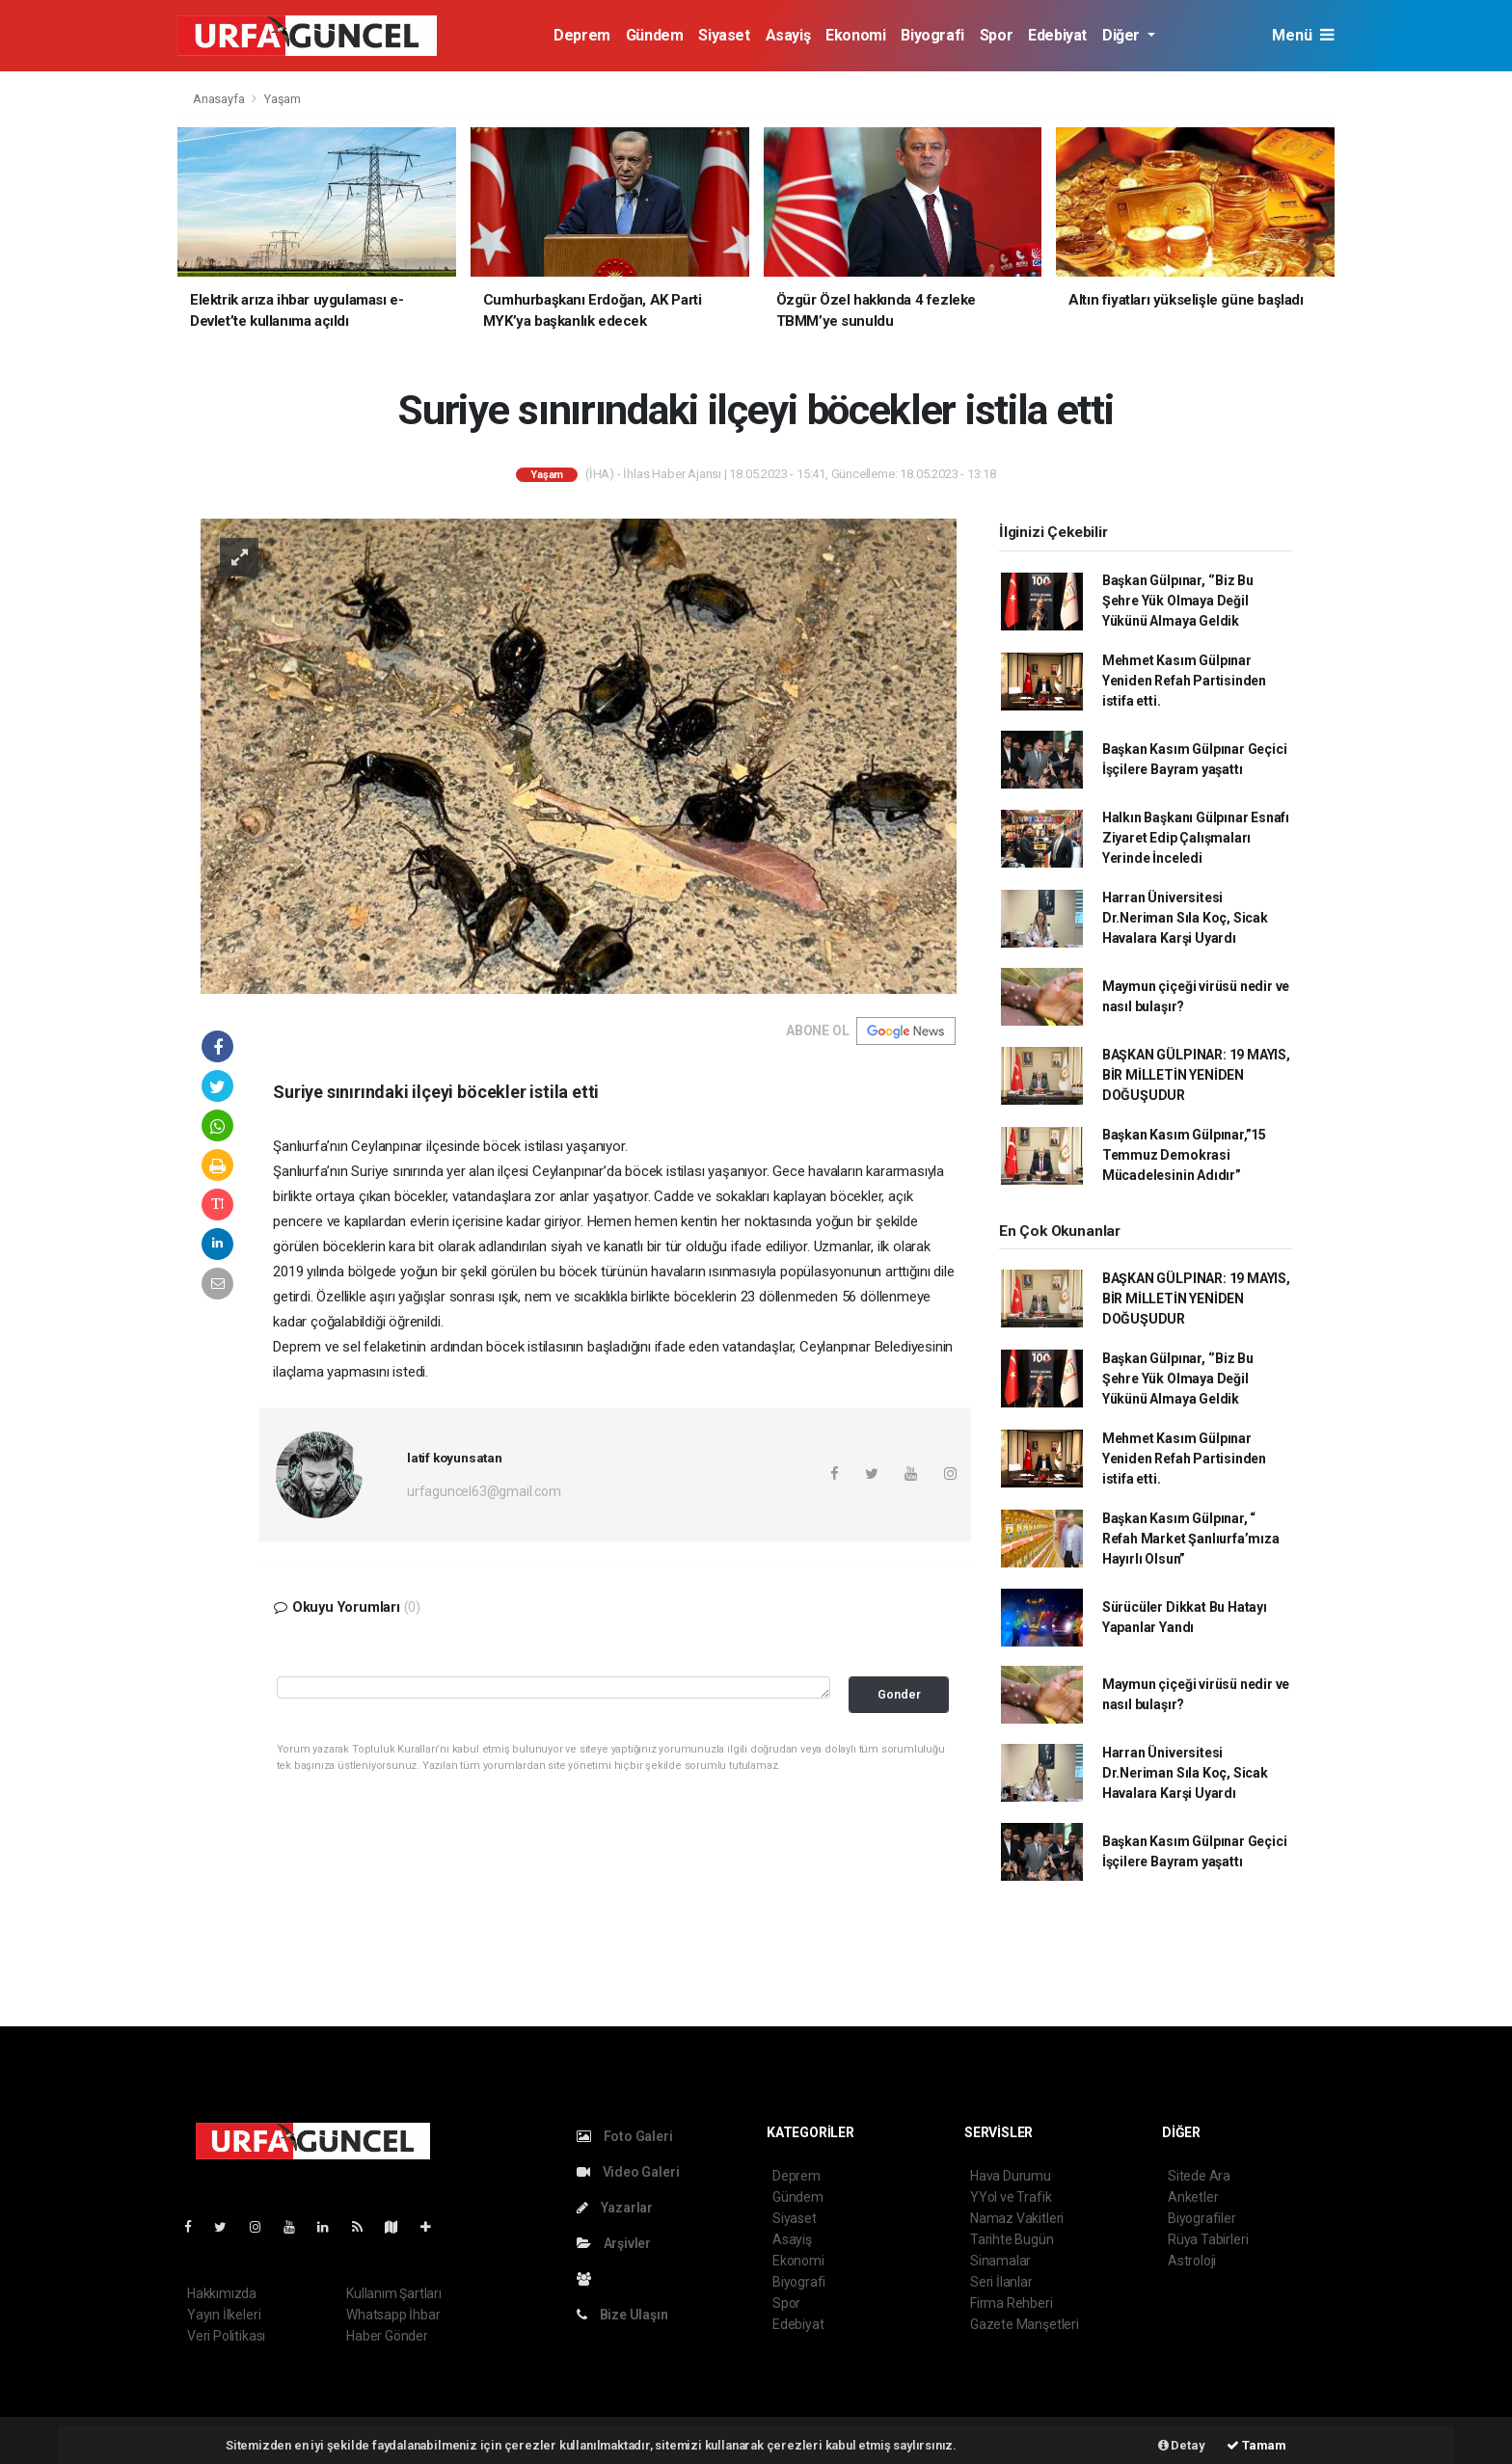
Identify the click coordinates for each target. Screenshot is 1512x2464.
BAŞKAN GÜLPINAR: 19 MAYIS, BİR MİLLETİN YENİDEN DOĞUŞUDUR (1196, 1075)
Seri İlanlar (1001, 2282)
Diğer (1123, 35)
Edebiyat (1057, 35)
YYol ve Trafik (1010, 2197)
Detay (1181, 2445)
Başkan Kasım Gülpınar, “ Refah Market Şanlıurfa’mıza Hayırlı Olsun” (1191, 1539)
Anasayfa (220, 99)
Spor (996, 35)
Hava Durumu (1010, 2175)
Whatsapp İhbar (393, 2314)
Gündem (655, 35)
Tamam (1256, 2445)
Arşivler (614, 2243)
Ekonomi (855, 35)
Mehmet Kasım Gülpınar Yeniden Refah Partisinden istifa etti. (1184, 681)
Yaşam (282, 99)
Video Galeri (628, 2172)
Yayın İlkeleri (223, 2314)
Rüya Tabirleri (1208, 2239)
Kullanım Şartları (394, 2293)
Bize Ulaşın (622, 2314)
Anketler (1193, 2197)
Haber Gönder (387, 2335)
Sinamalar (1000, 2260)
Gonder (899, 1694)
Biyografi (932, 35)
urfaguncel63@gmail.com (484, 1491)
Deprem (582, 35)
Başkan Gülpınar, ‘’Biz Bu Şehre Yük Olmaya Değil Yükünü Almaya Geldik (1178, 601)
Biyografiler (1202, 2218)
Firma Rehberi (1011, 2303)
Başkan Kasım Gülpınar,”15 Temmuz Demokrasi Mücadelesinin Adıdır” (1184, 1155)
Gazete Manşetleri (1024, 2324)
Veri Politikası (226, 2335)
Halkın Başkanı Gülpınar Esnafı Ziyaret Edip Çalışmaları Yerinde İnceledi (1195, 838)
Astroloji (1192, 2260)
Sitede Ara (1199, 2175)
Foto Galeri (625, 2136)
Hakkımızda (221, 2293)
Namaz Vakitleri (1017, 2218)
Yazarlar (615, 2207)
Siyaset (723, 35)
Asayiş (788, 35)
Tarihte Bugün (1012, 2239)
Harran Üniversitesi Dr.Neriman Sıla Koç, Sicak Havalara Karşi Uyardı (1185, 918)
